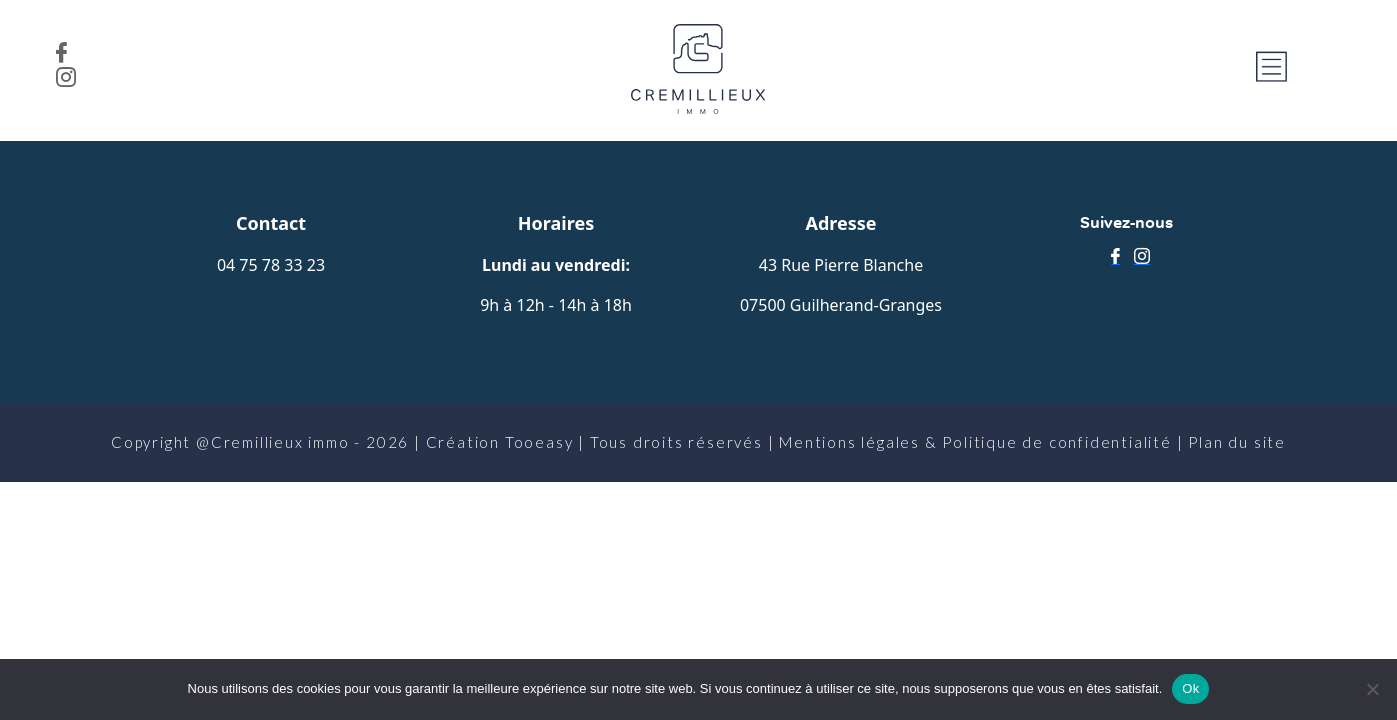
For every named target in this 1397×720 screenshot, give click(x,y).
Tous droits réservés (676, 442)
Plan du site (1237, 442)
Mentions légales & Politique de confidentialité (975, 442)
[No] (1372, 689)
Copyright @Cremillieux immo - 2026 (260, 442)
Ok (1190, 688)
